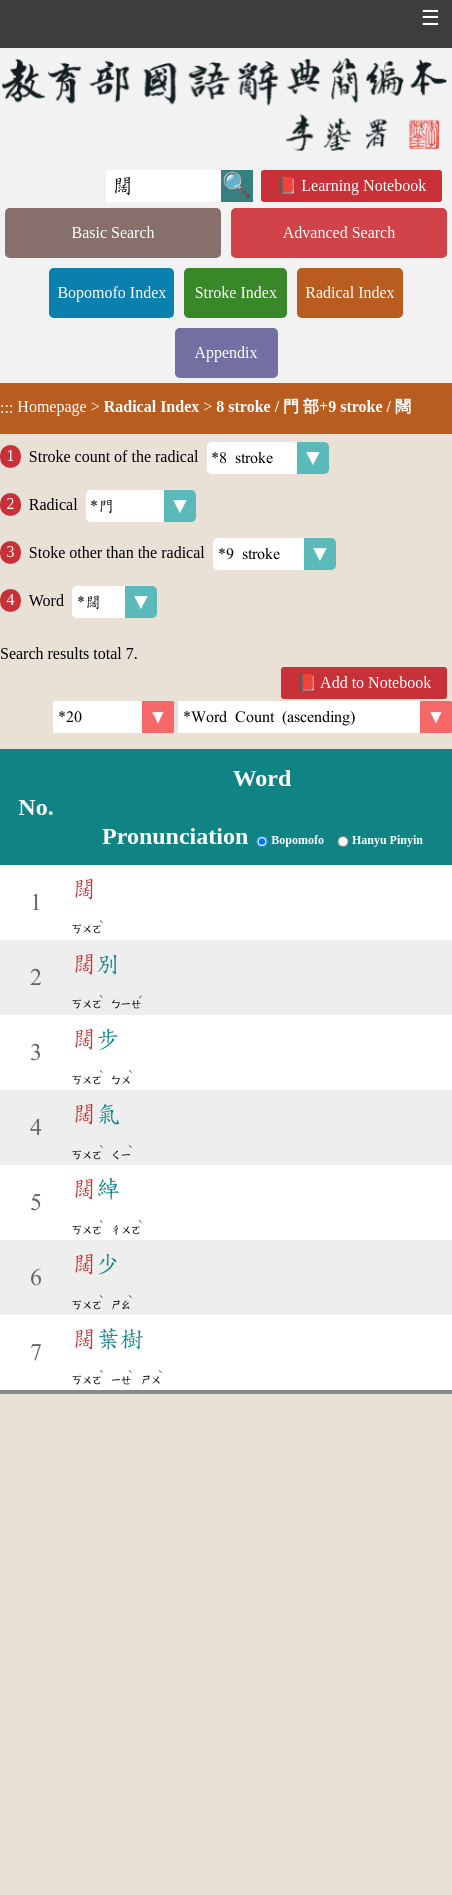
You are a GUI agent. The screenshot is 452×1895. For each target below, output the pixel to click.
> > (205, 407)
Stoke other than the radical (182, 554)
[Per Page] (113, 717)
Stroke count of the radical (179, 458)
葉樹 (108, 1339)
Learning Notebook (363, 185)
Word (93, 602)
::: (6, 408)
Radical (113, 506)
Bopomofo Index (111, 292)
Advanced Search (339, 232)
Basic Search (112, 232)
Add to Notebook (375, 682)
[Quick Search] (163, 186)
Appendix (225, 352)
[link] (315, 717)
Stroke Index (236, 292)
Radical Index (349, 292)
